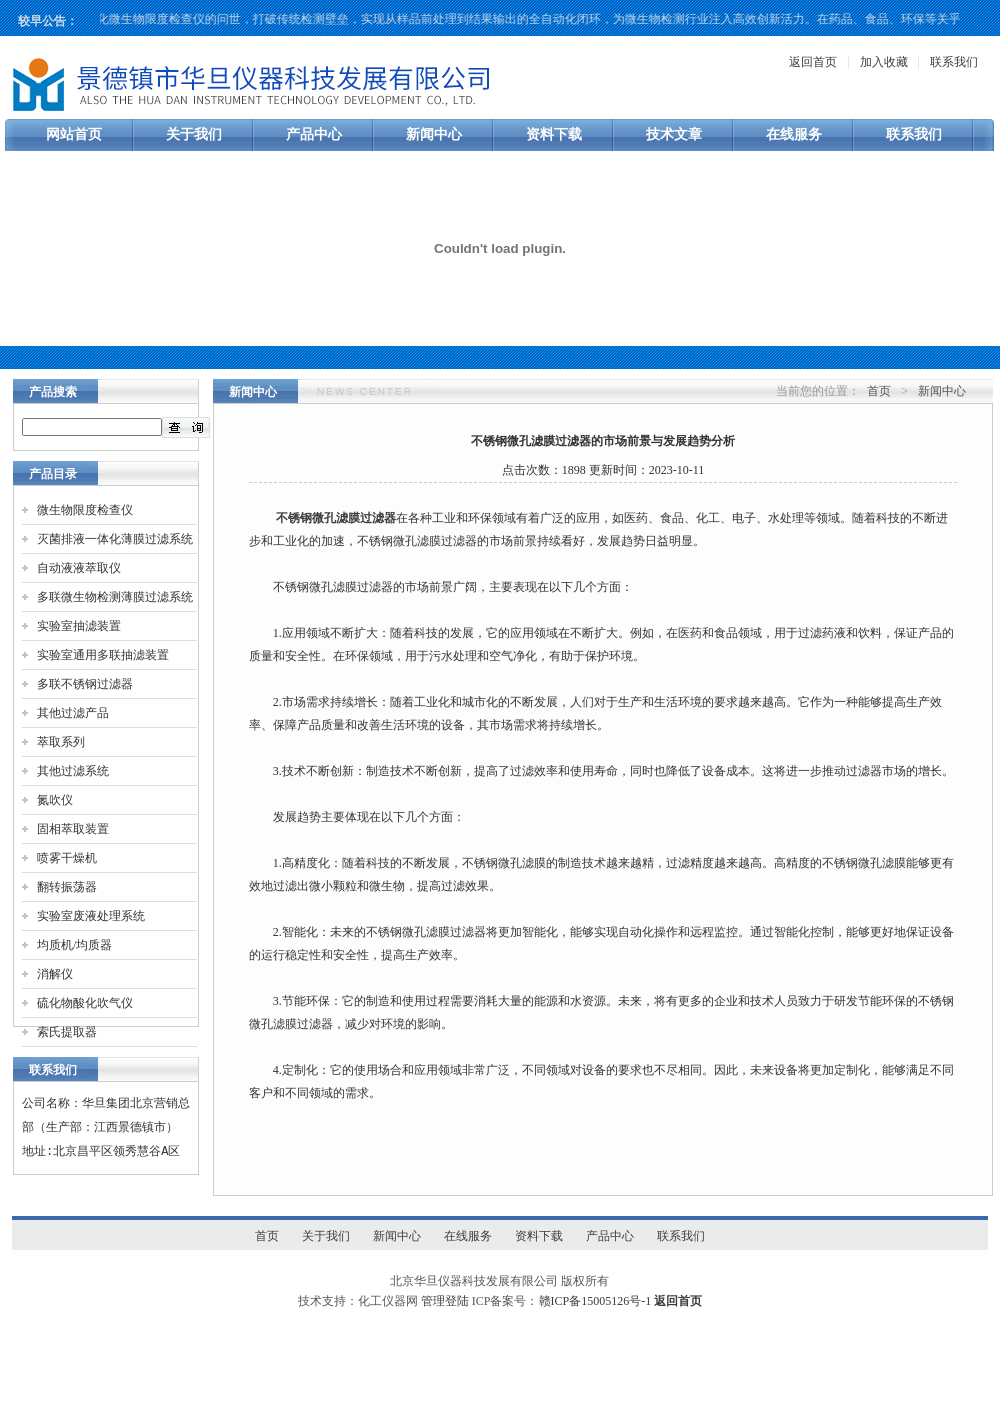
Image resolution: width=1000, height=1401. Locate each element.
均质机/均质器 (74, 945)
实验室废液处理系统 (91, 916)
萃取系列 (61, 742)
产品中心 (314, 134)
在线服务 (794, 134)
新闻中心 (434, 134)
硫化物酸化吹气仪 (85, 1003)
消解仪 (55, 974)
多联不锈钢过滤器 (85, 684)
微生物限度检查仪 (85, 510)
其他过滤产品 (73, 713)
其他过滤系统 (73, 771)
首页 (879, 391)
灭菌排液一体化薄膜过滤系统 (115, 539)
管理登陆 (445, 1301)
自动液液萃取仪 (79, 568)
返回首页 (813, 62)
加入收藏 (884, 62)
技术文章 (674, 134)
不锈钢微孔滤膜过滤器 (336, 518)
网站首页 (74, 134)
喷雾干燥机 (67, 858)
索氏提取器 (67, 1032)
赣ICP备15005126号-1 (595, 1301)
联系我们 (954, 62)
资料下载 (554, 134)
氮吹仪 (55, 800)
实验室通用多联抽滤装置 (103, 655)
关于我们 (194, 134)
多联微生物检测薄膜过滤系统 (115, 597)
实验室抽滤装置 (79, 626)
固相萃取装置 (73, 829)
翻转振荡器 (67, 887)
